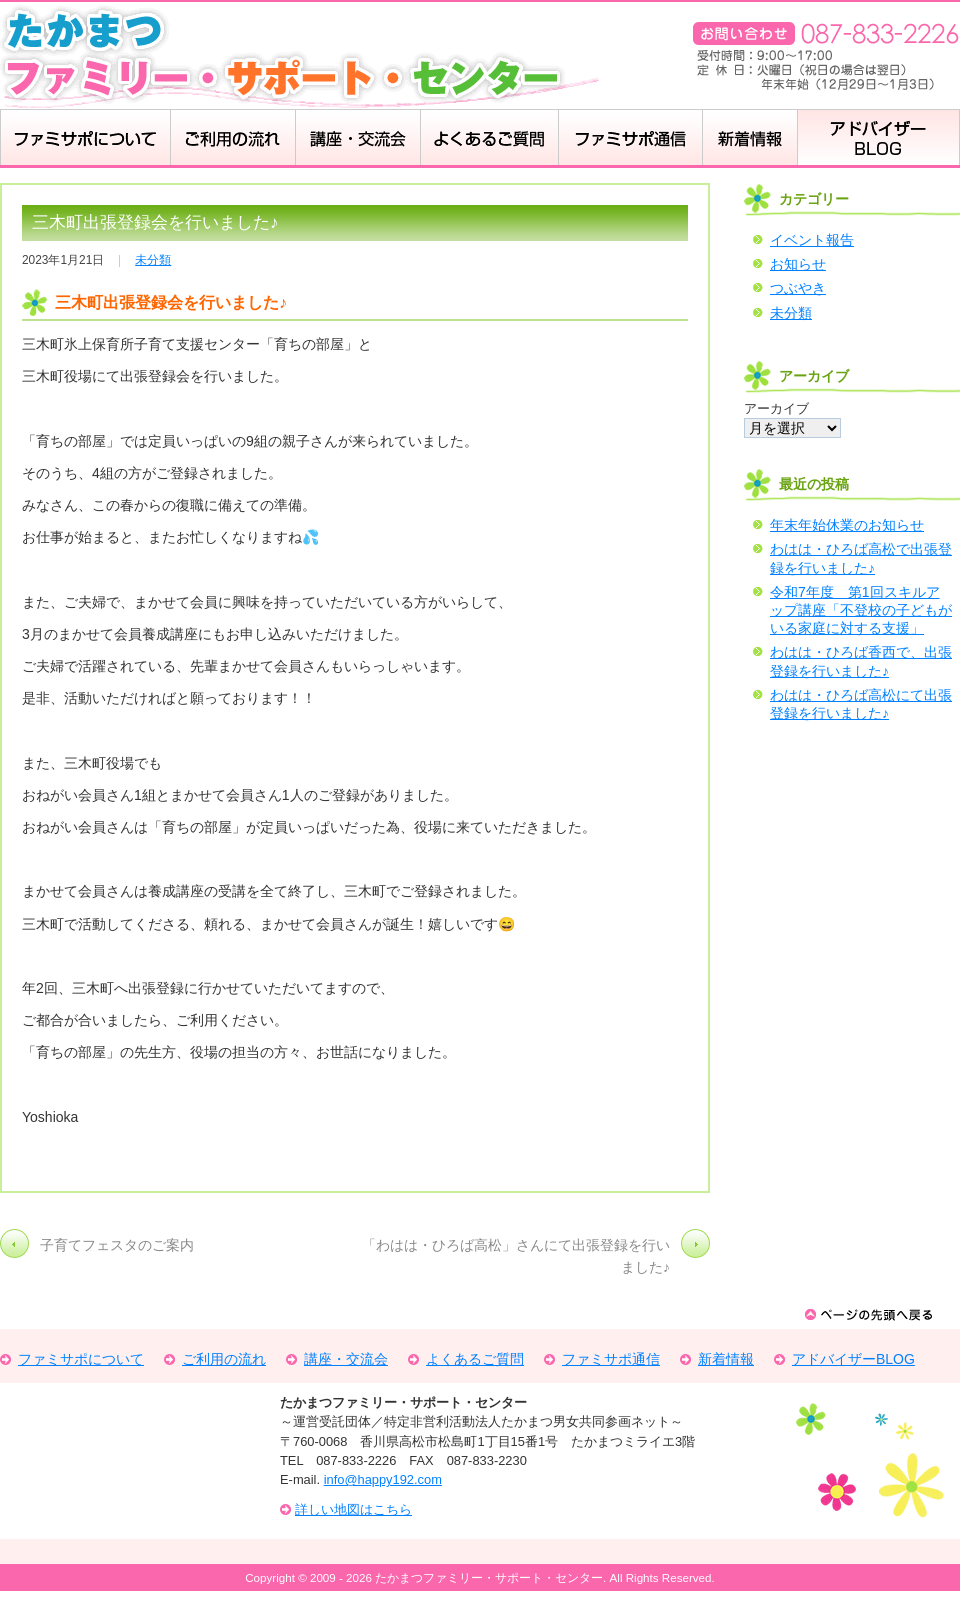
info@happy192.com (383, 1479)
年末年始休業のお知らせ (847, 525)
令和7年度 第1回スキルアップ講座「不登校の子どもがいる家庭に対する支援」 (861, 610)
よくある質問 (489, 138)
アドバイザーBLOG (878, 138)
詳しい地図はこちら (353, 1509)
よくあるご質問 (475, 1359)
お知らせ (798, 264)
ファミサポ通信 (611, 1359)
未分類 (153, 260)
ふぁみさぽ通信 (630, 138)
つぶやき (798, 288)
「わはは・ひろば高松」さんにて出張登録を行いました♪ (516, 1256)
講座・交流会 (357, 138)
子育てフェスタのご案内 (117, 1245)
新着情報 (749, 138)
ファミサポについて (85, 138)
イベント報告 (812, 240)
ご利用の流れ (232, 138)
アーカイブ (776, 408)
